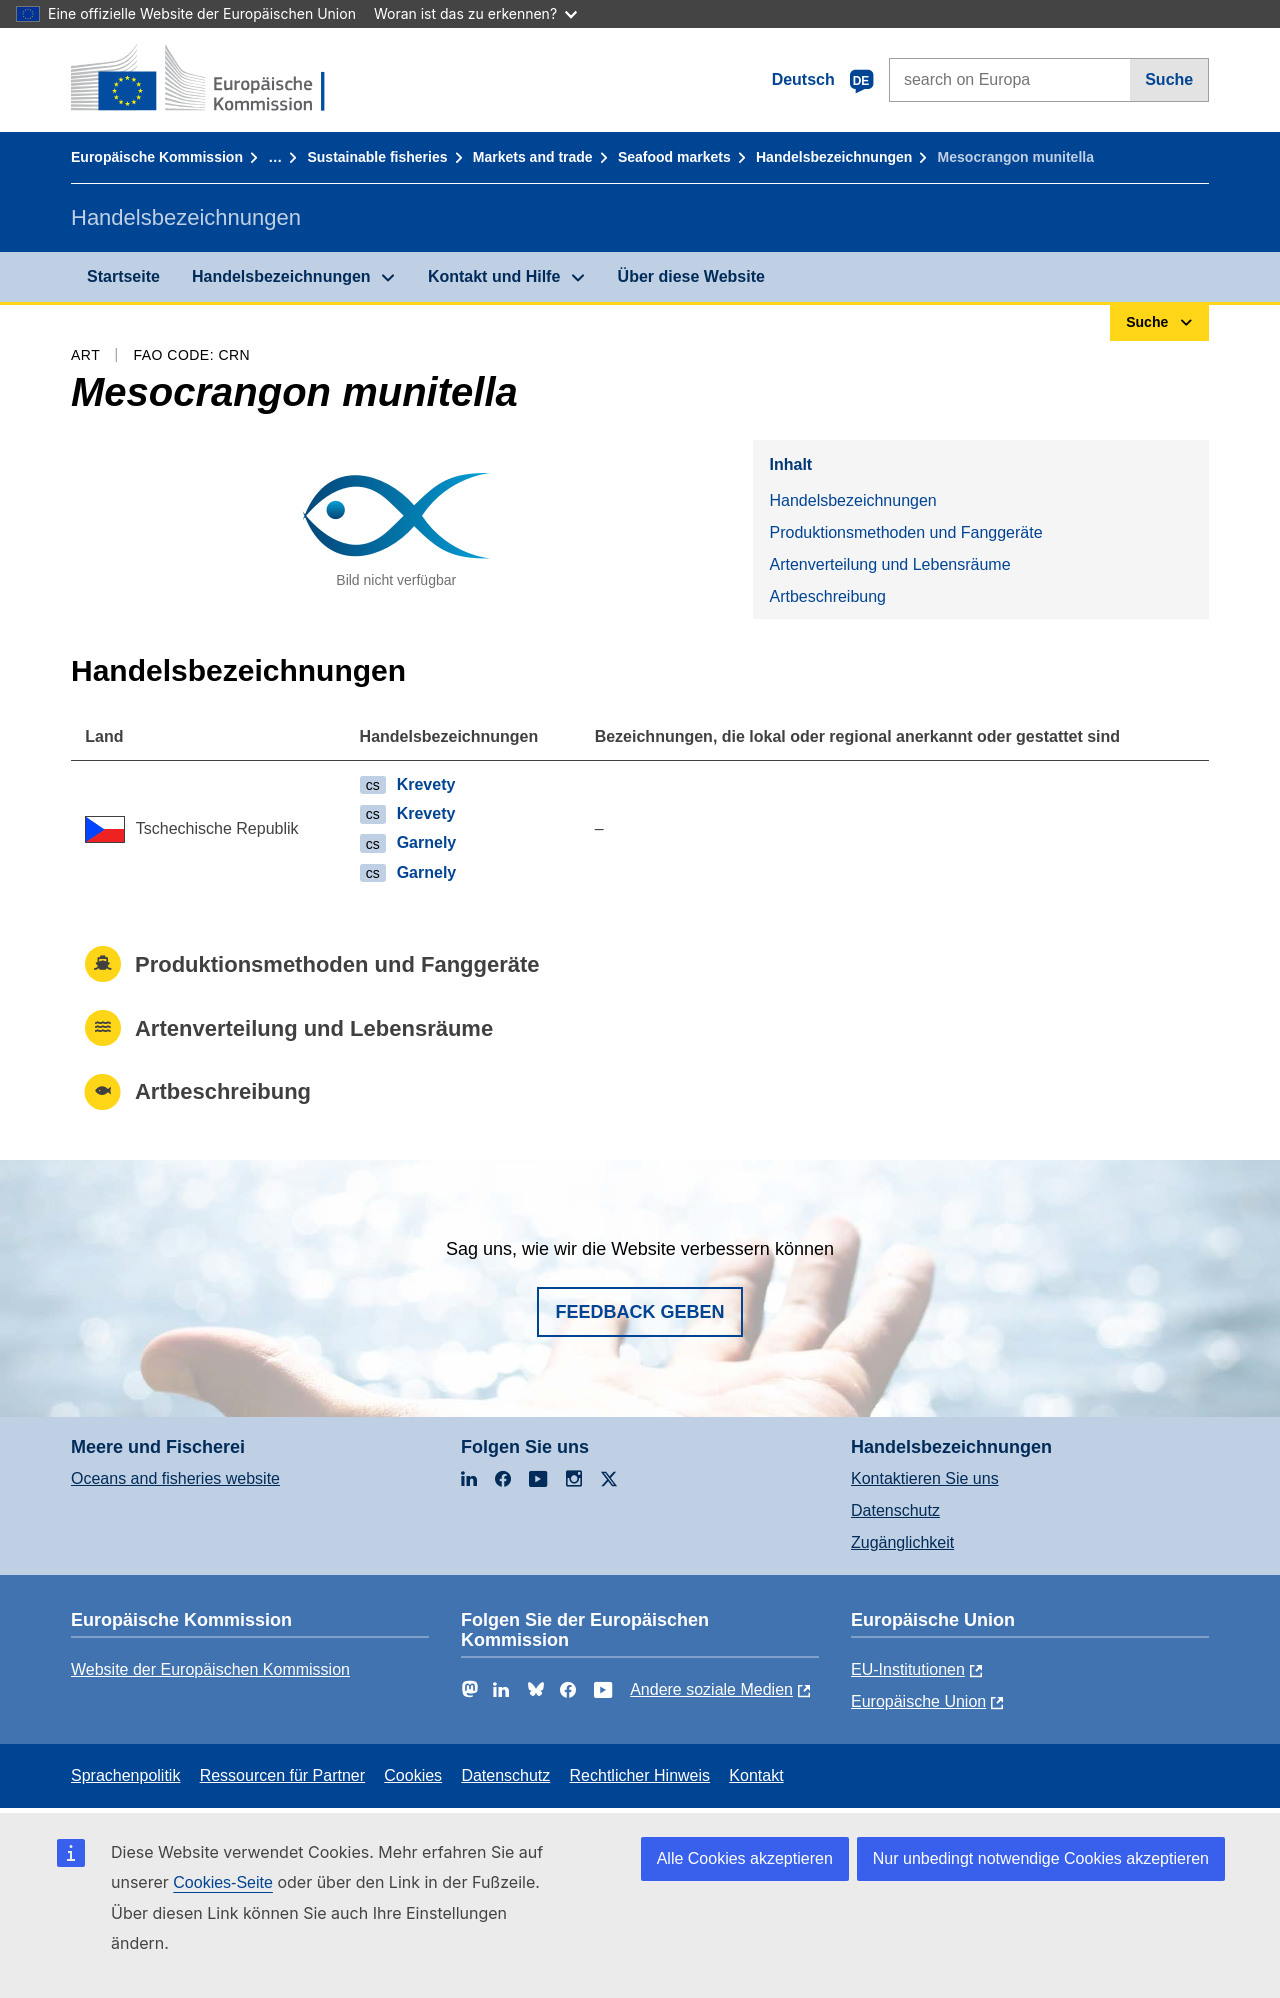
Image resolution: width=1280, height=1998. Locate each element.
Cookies (413, 1775)
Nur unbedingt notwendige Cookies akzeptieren (1041, 1858)
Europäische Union (918, 1701)
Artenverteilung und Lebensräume (889, 564)
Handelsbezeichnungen (834, 157)
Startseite (123, 276)
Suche (1169, 79)
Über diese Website (691, 276)
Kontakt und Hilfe (494, 276)
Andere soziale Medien (711, 1689)
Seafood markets (674, 157)
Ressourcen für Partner (282, 1775)
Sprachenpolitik (125, 1775)
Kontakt (756, 1775)
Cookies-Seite (223, 1882)
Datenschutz (895, 1510)
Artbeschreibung (827, 596)
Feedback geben (639, 1312)
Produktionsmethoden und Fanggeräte (905, 532)
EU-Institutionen (908, 1669)
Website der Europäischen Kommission (210, 1669)
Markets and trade (533, 157)
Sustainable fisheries (377, 157)
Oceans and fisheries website (175, 1478)
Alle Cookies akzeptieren (745, 1858)
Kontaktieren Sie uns (925, 1478)
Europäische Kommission (157, 157)
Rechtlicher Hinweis (640, 1775)
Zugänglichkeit (902, 1542)
